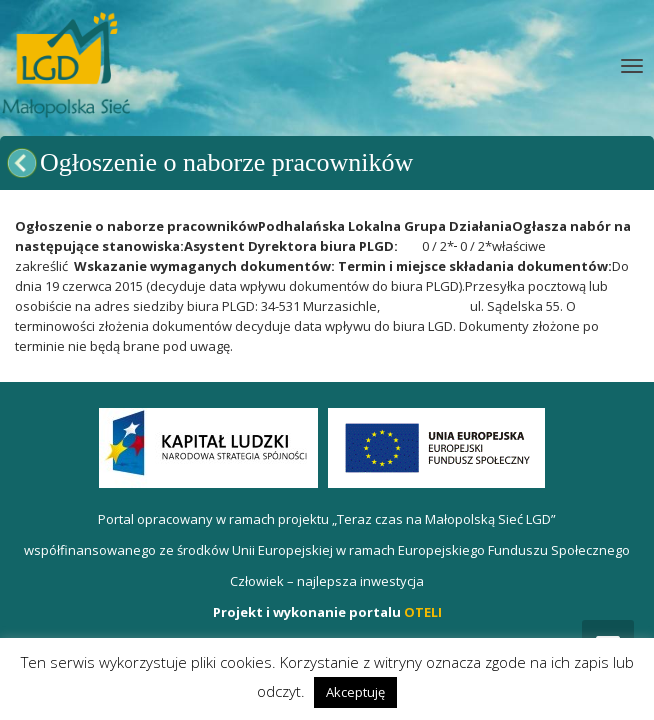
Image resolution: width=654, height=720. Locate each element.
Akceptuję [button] (355, 692)
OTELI (423, 612)
